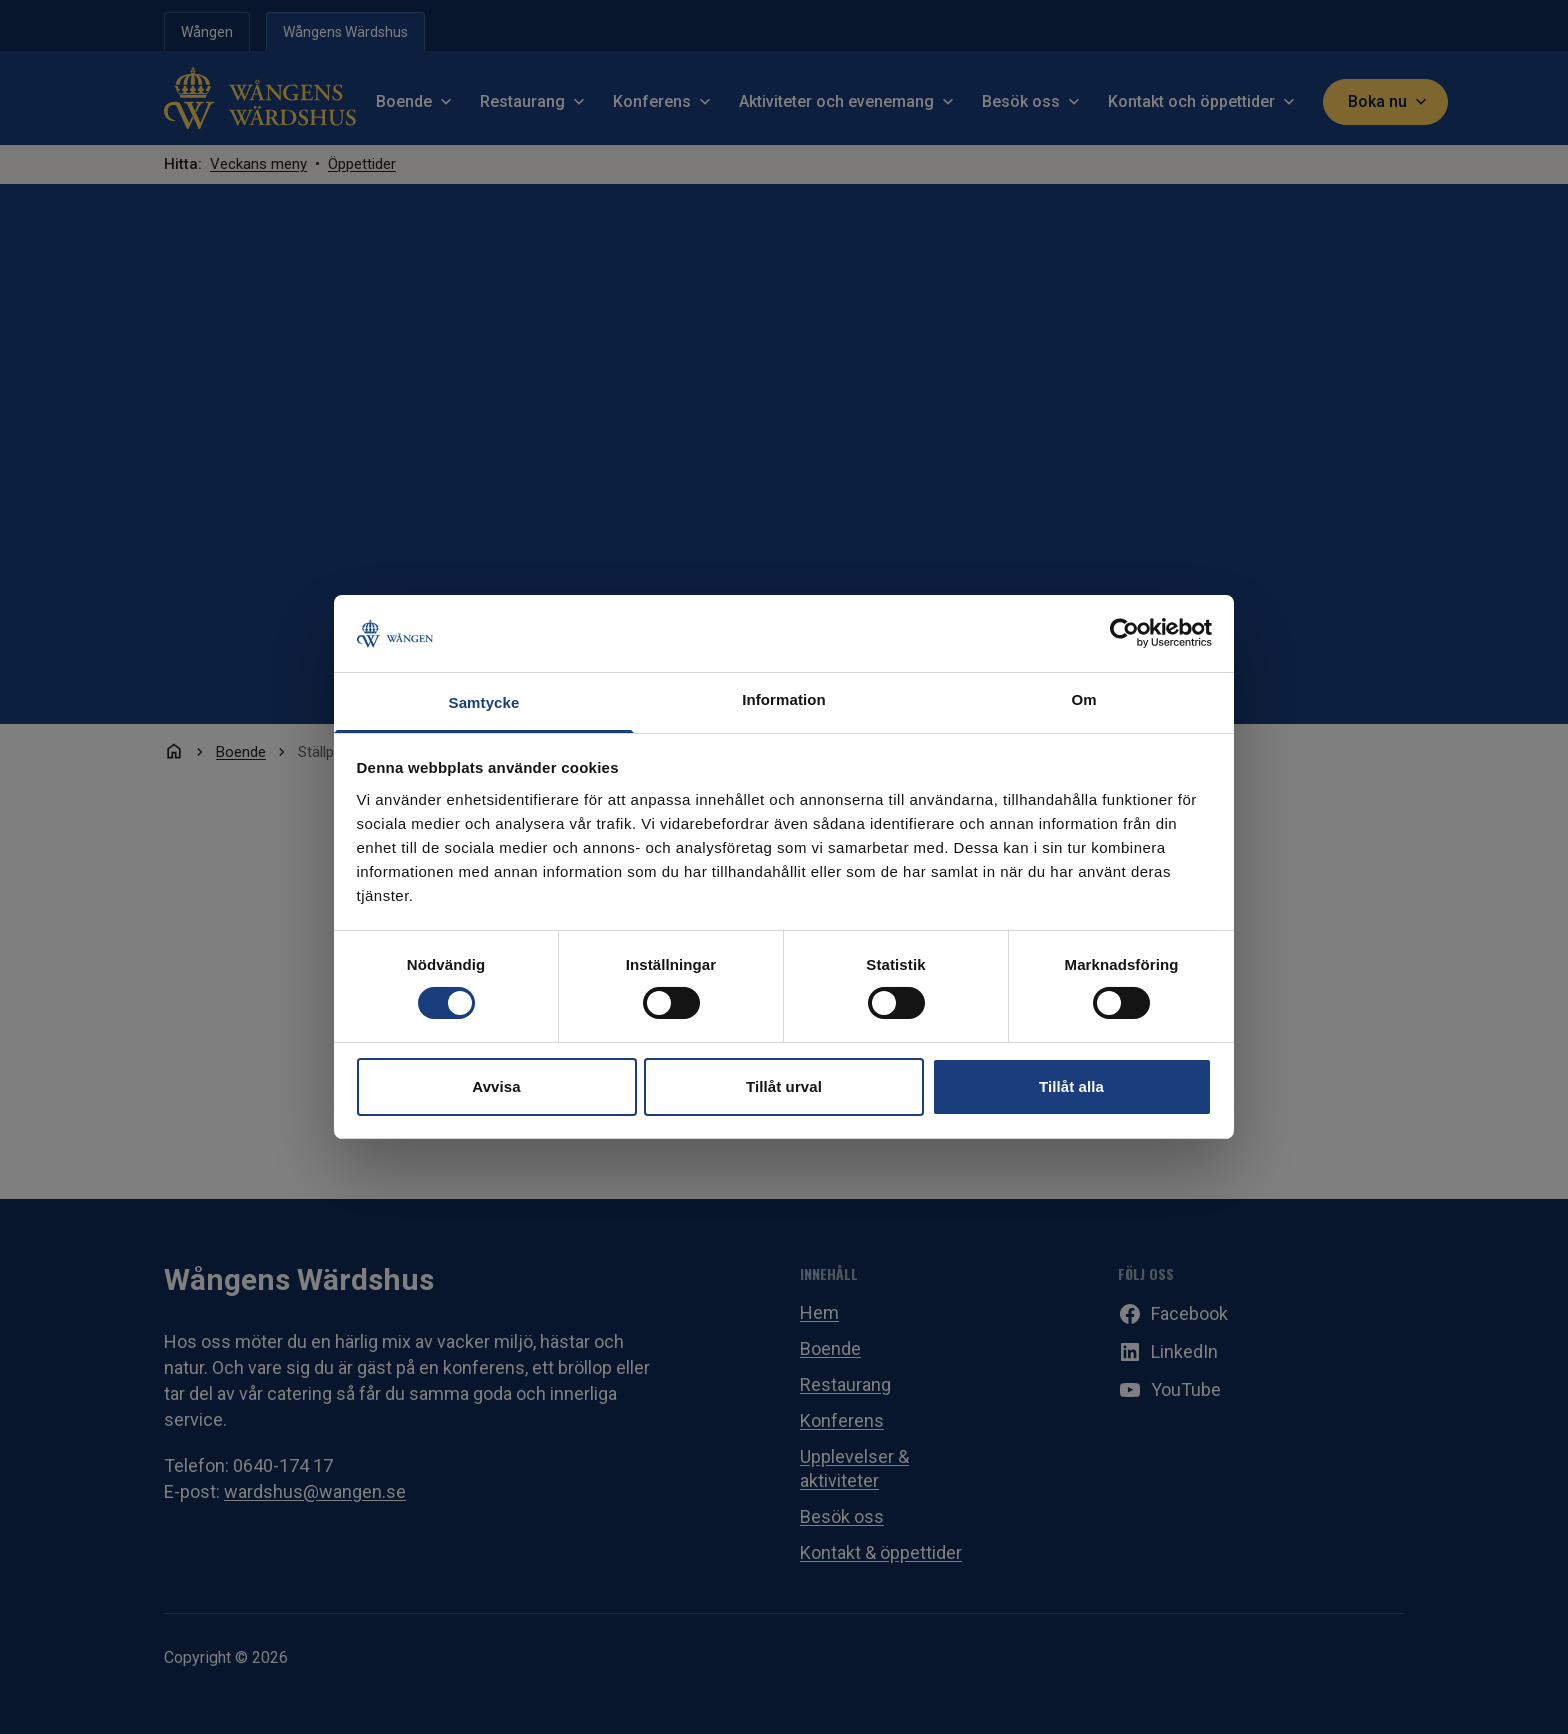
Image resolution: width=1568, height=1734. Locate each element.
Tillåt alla (1071, 1086)
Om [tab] (1083, 699)
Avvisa (496, 1086)
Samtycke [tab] (484, 702)
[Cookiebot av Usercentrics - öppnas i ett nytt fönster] (1124, 633)
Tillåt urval (784, 1086)
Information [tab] (784, 699)
